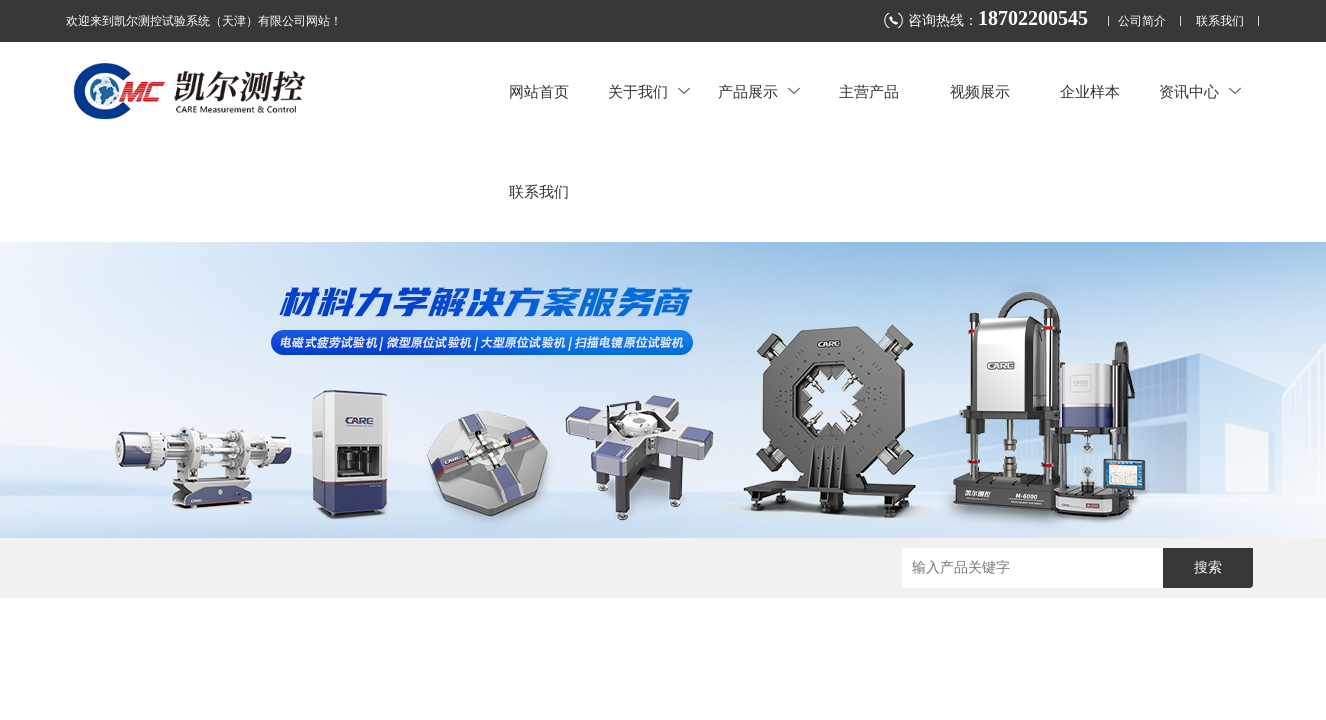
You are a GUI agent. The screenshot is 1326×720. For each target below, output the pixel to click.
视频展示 (980, 91)
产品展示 (759, 91)
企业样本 (1090, 91)
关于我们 (649, 91)
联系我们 (1220, 21)
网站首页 (539, 91)
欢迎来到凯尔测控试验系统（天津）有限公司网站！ (204, 21)
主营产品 (869, 91)
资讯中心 (1200, 91)
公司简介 (1142, 21)
